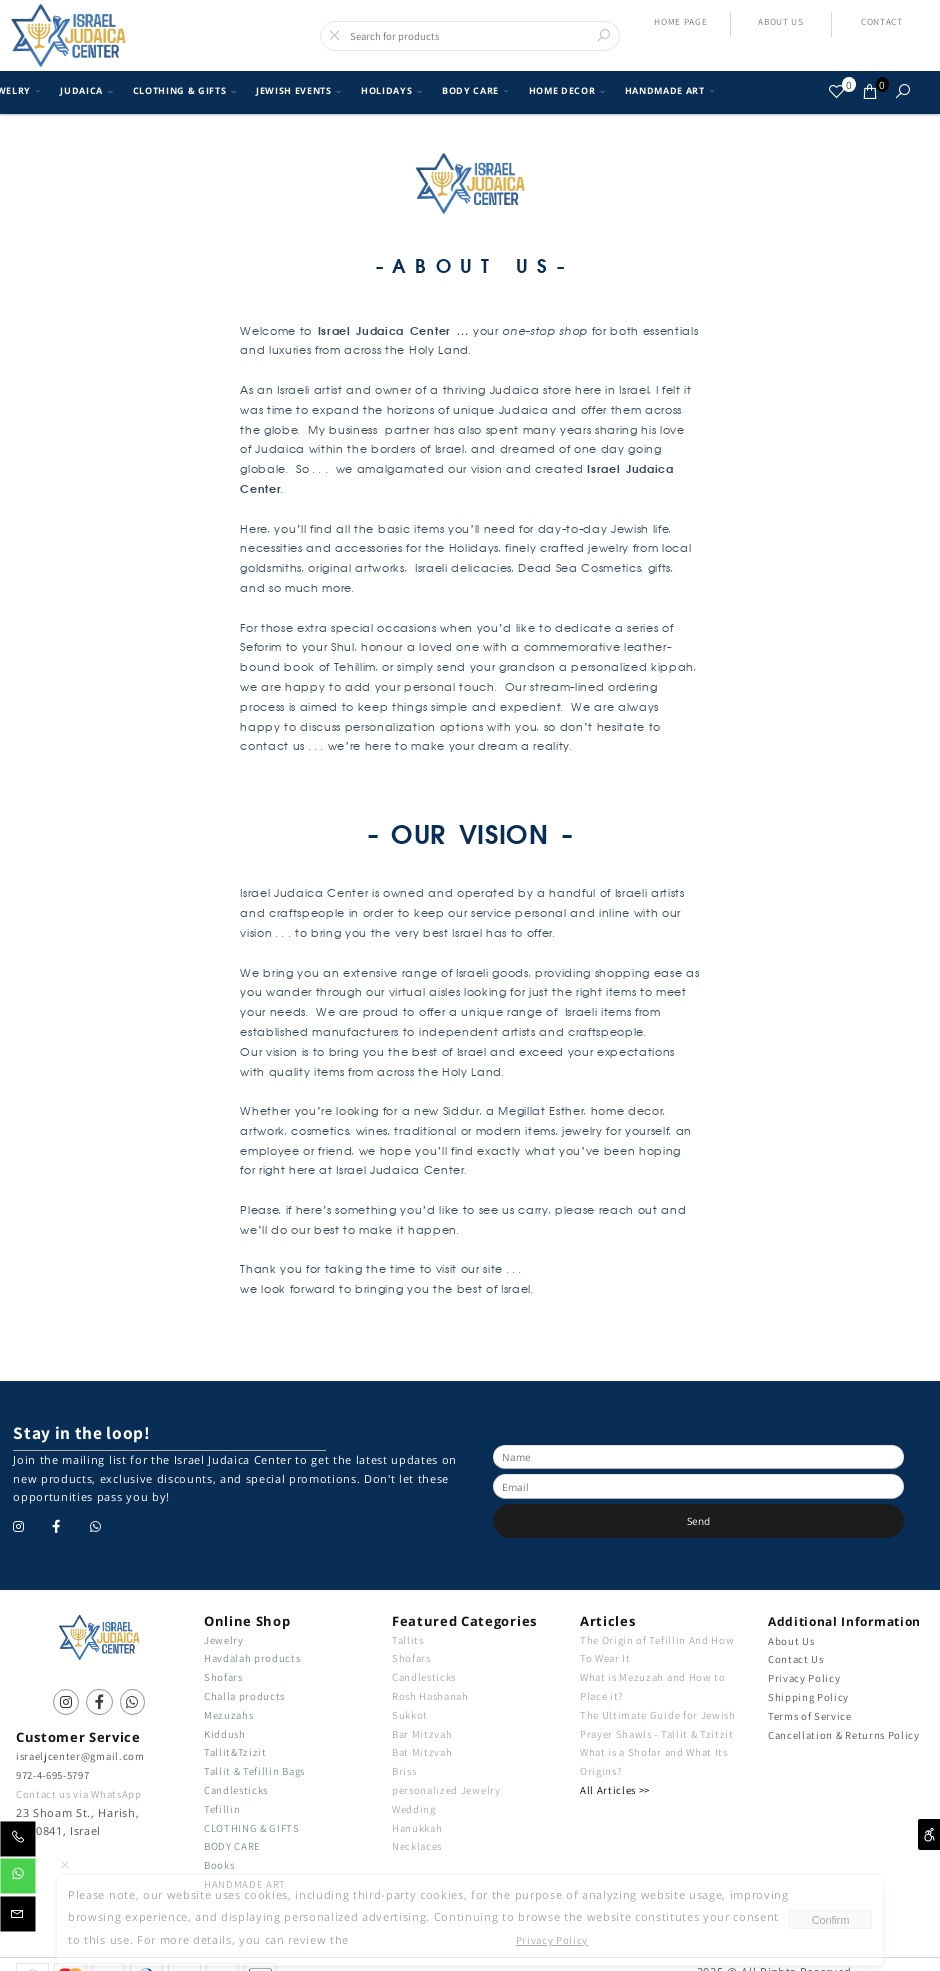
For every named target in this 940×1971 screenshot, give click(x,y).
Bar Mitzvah (422, 1734)
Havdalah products (252, 1658)
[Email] (18, 1917)
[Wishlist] (837, 91)
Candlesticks (236, 1790)
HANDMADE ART (667, 91)
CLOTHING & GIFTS (182, 91)
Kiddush (225, 1734)
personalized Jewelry (446, 1790)
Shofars (223, 1677)
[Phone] (18, 1842)
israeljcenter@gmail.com (80, 1756)
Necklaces (417, 1846)
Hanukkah (417, 1828)
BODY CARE (473, 91)
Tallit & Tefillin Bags (254, 1771)
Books (219, 1865)
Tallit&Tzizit (235, 1752)
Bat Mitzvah (422, 1752)
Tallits (408, 1640)
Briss (404, 1771)
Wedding (414, 1809)
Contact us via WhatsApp (78, 1794)
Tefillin (222, 1809)
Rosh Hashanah (430, 1696)
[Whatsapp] (18, 1879)
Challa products (244, 1696)
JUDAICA (84, 91)
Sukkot (410, 1715)
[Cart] (870, 91)
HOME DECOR (565, 91)
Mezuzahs (228, 1715)
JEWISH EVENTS (296, 91)
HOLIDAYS (389, 91)
